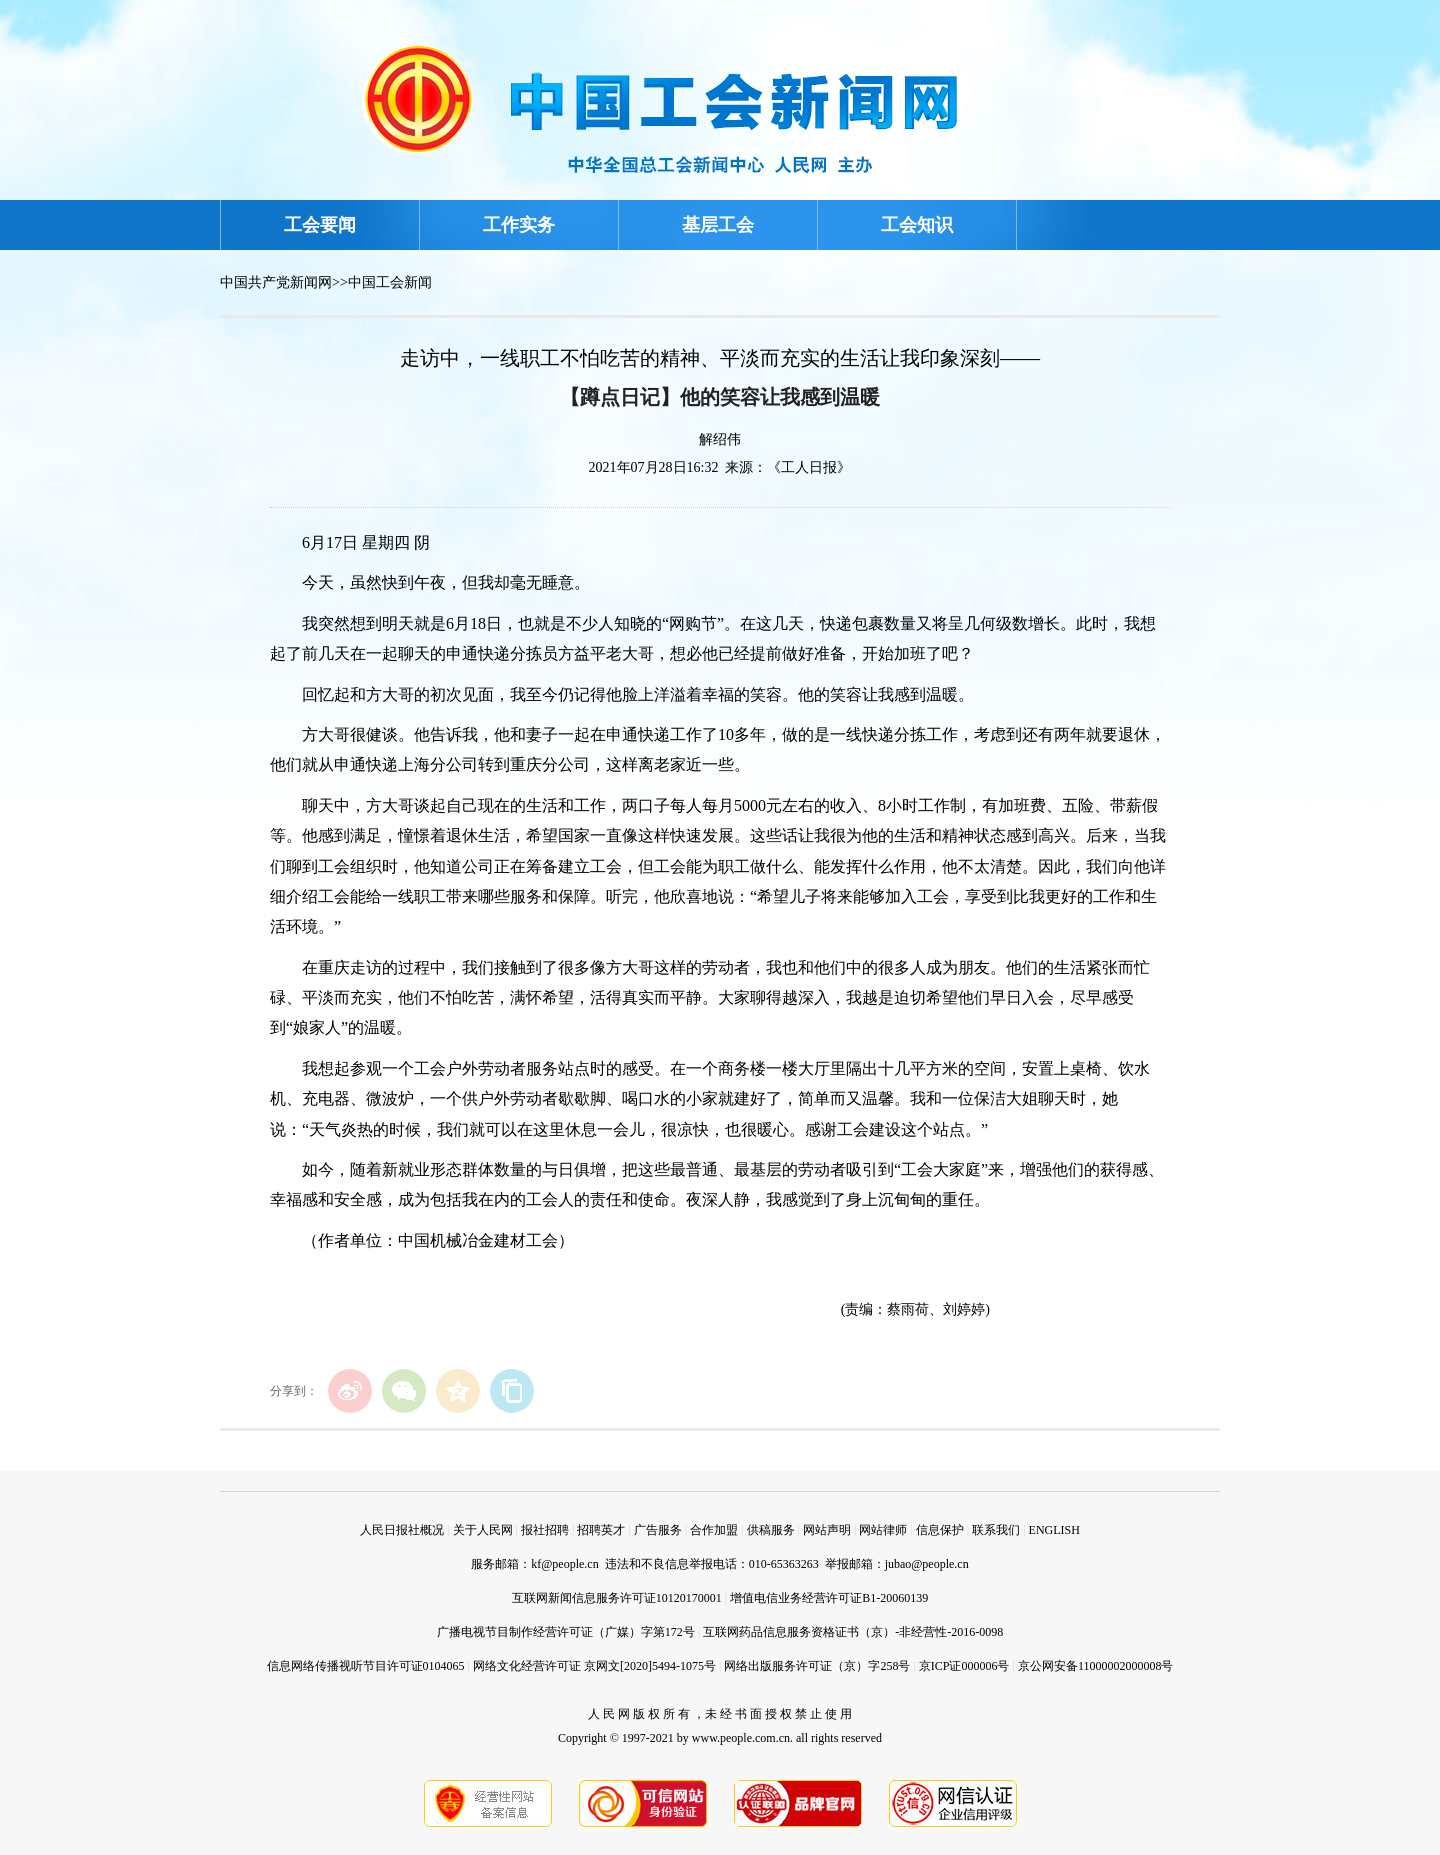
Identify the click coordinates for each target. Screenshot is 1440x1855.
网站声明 (827, 1530)
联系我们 (996, 1530)
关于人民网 (483, 1530)
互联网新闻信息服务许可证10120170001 (617, 1598)
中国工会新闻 (390, 282)
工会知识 (917, 225)
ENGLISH (1054, 1530)
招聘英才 (601, 1530)
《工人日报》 (809, 467)
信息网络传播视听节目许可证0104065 (366, 1666)
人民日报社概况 (402, 1530)
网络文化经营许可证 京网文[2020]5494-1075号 (594, 1666)
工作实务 (519, 225)
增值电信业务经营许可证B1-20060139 (829, 1598)
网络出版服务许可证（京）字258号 (817, 1666)
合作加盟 (714, 1530)
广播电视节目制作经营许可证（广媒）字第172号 (566, 1632)
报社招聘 (545, 1530)
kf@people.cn (564, 1564)
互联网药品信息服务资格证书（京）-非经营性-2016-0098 (853, 1632)
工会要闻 (320, 225)
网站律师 (883, 1530)
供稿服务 (771, 1530)
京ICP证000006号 (964, 1666)
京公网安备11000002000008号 (1096, 1666)
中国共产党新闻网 (276, 282)
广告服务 (658, 1530)
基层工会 (718, 225)
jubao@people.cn (927, 1564)
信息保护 (940, 1530)
